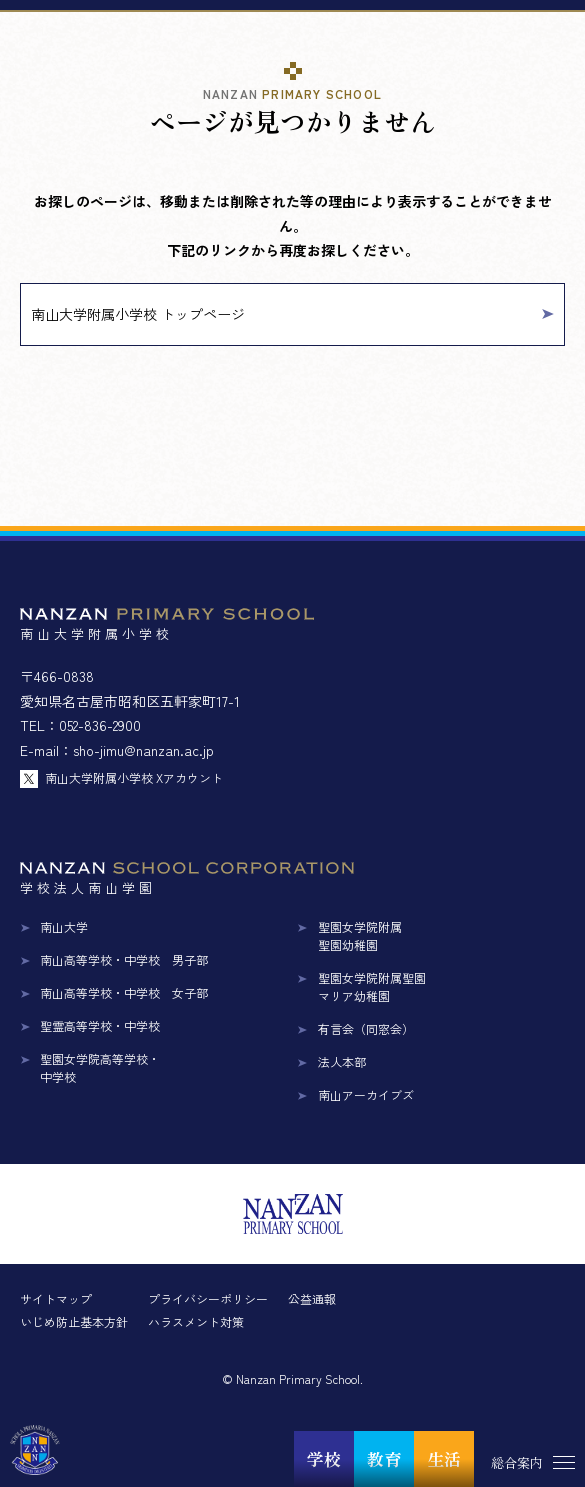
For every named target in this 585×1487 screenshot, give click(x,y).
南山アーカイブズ (366, 1094)
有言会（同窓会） (366, 1028)
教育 (384, 1458)
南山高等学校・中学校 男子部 (124, 959)
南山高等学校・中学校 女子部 (124, 992)
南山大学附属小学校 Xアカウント (134, 777)
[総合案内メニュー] (529, 1462)
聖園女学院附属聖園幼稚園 (360, 935)
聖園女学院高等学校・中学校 (100, 1067)
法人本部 (342, 1061)
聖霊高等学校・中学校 (100, 1025)
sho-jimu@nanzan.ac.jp (143, 750)
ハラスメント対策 (196, 1321)
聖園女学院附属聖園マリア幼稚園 (372, 986)
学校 (324, 1458)
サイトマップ (56, 1298)
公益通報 (312, 1298)
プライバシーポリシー (208, 1298)
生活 (444, 1458)
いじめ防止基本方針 (74, 1321)
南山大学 (64, 926)
